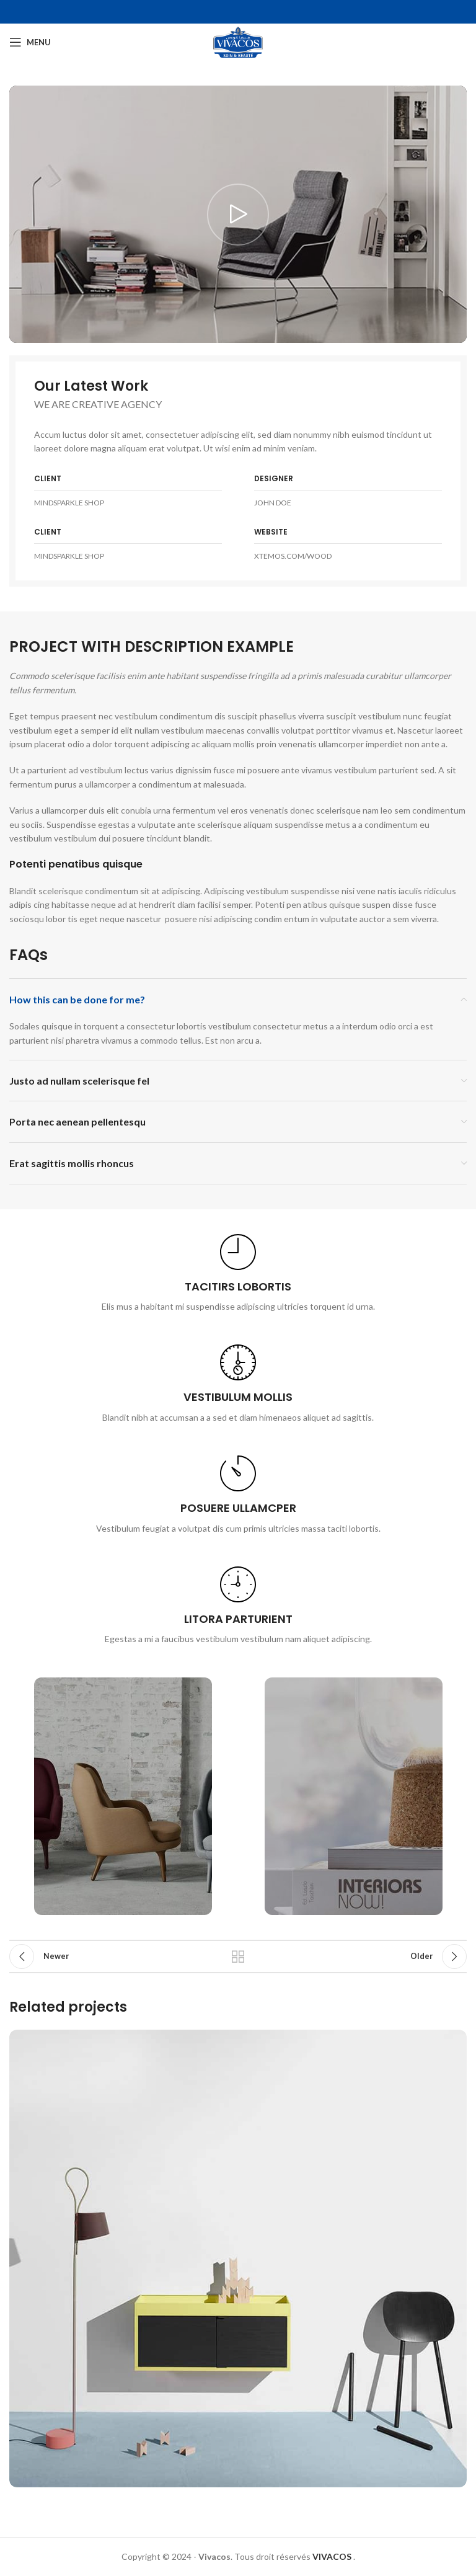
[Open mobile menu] (30, 42)
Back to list (238, 1956)
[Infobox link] (238, 1274)
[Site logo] (238, 41)
